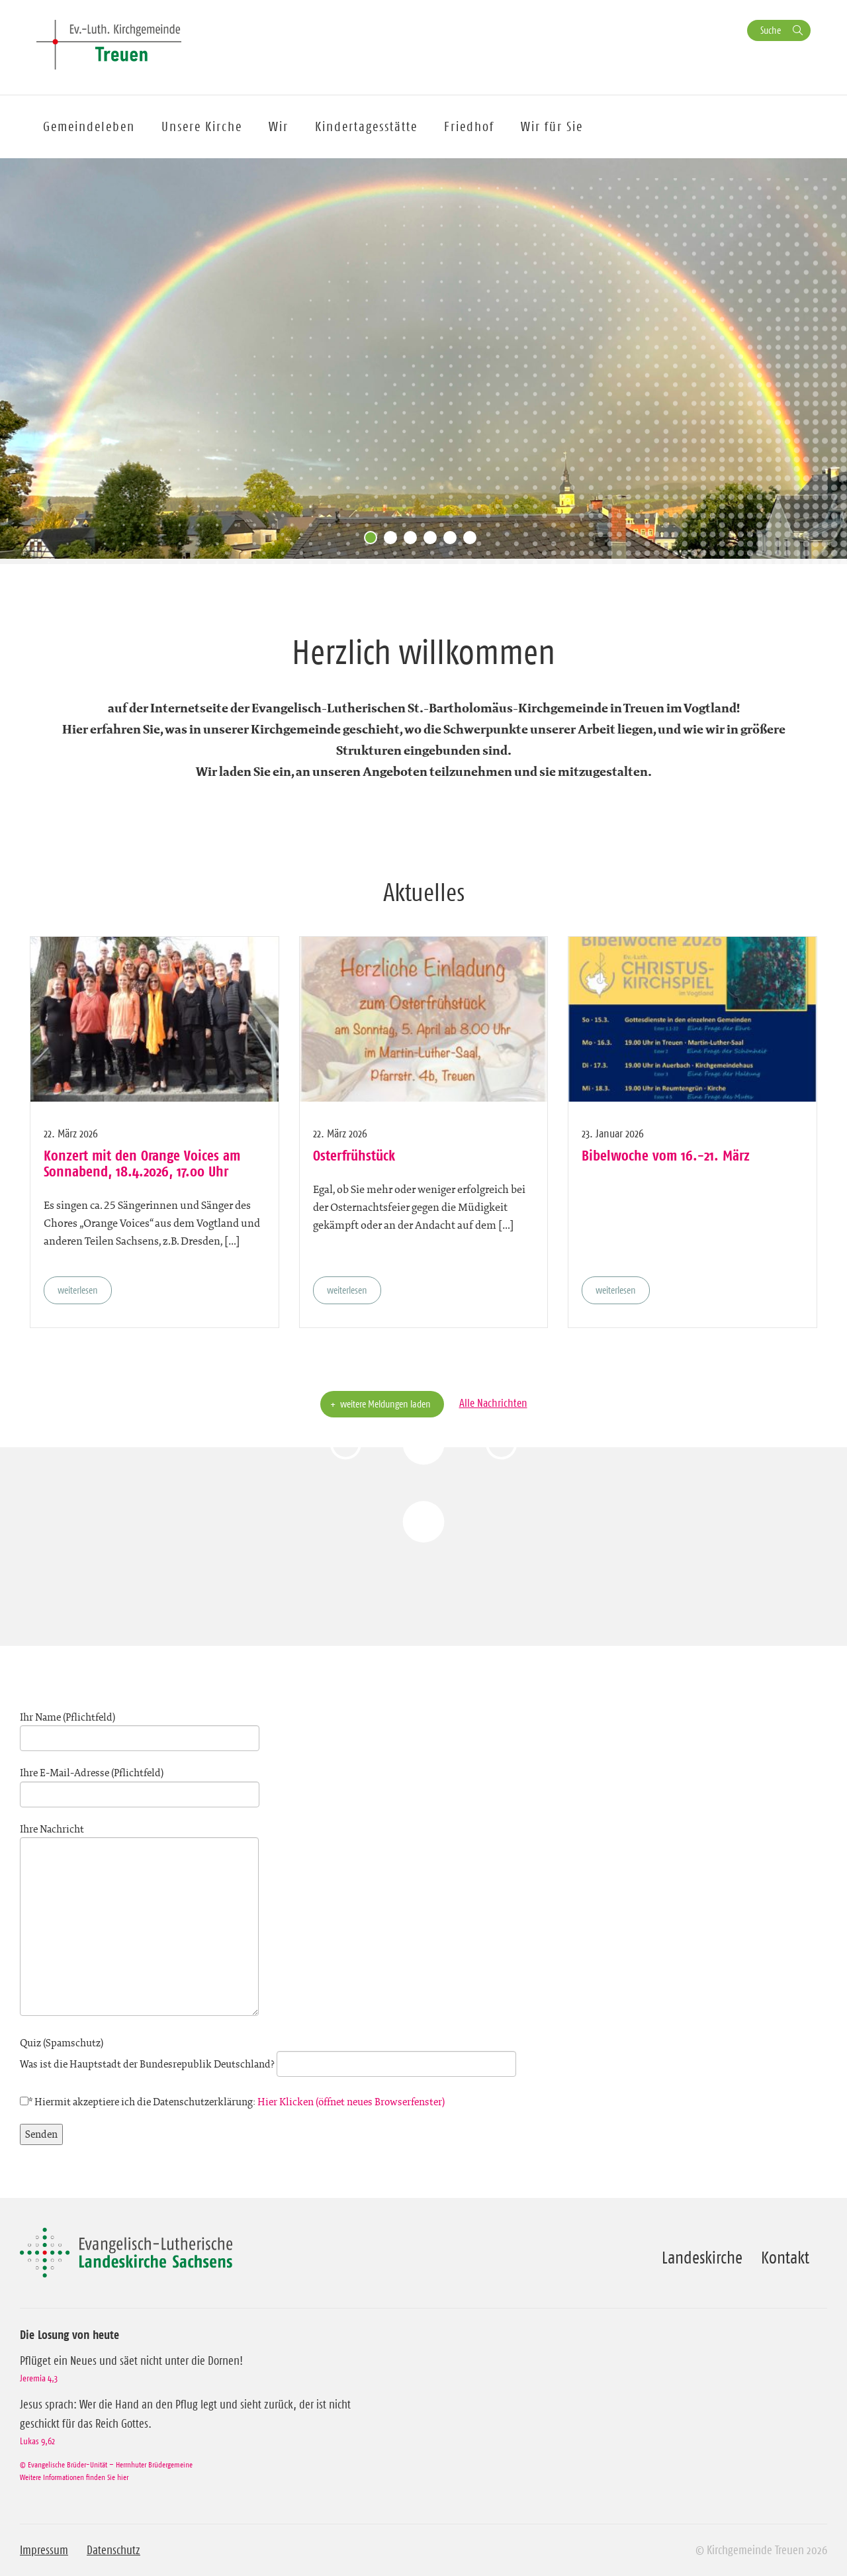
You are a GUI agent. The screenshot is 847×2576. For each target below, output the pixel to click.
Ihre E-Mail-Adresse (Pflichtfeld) (139, 1783)
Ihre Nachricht (139, 1921)
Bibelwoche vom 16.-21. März (666, 1155)
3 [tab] (414, 541)
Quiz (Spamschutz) (268, 2054)
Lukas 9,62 (37, 2441)
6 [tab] (473, 541)
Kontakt (785, 2257)
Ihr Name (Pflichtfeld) (139, 1728)
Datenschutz (113, 2550)
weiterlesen (78, 1290)
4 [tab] (433, 541)
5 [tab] (453, 541)
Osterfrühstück (354, 1155)
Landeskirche (702, 2257)
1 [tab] (374, 541)
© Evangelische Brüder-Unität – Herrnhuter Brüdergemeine (106, 2464)
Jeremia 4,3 (39, 2378)
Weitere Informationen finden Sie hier (74, 2477)
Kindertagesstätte (366, 126)
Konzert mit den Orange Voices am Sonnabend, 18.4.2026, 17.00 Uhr (142, 1163)
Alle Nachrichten (493, 1403)
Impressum (44, 2550)
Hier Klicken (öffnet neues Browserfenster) (351, 2102)
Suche (770, 30)
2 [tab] (394, 541)
